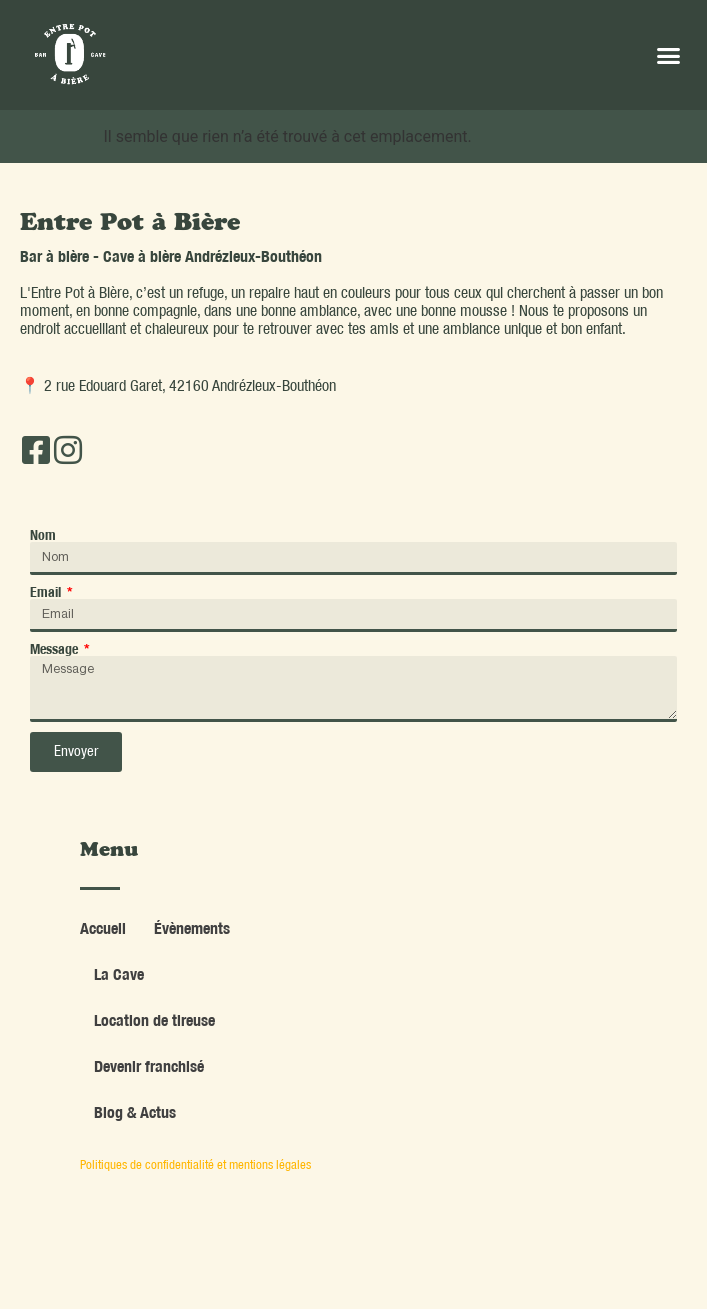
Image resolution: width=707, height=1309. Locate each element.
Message (55, 649)
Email (47, 592)
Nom (43, 535)
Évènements (192, 928)
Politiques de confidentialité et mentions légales (195, 1164)
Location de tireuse (154, 1020)
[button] (669, 55)
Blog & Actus (135, 1112)
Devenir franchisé (149, 1066)
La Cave (119, 974)
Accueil (103, 928)
